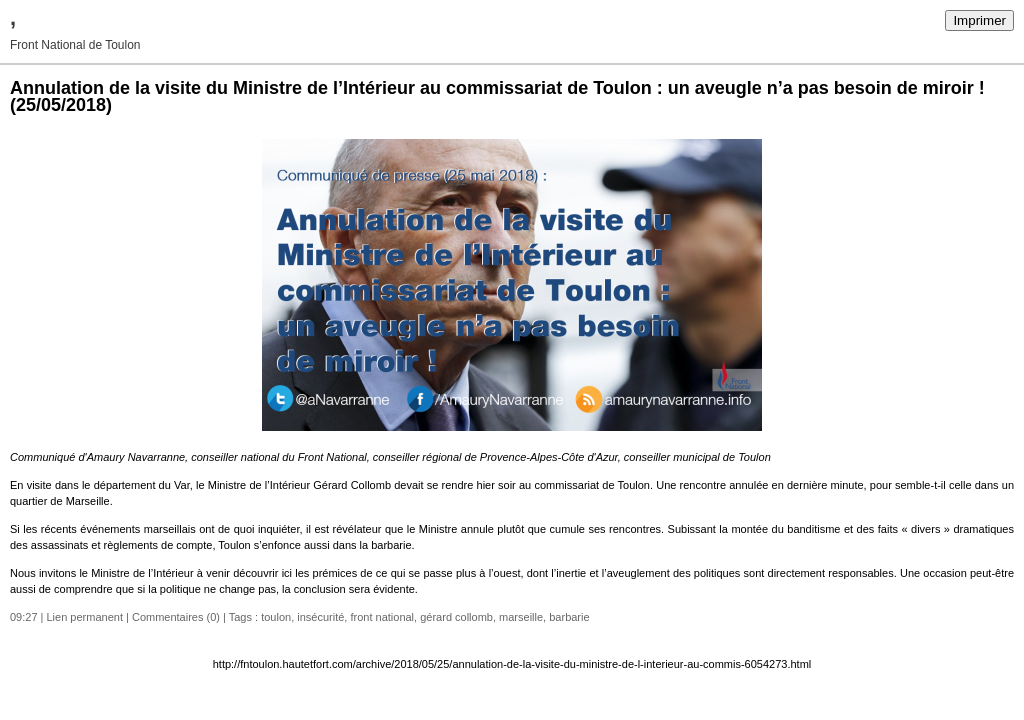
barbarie (569, 617)
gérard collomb (456, 617)
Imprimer (979, 20)
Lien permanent (85, 617)
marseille (521, 617)
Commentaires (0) (176, 617)
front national (382, 617)
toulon (276, 617)
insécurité (320, 617)
